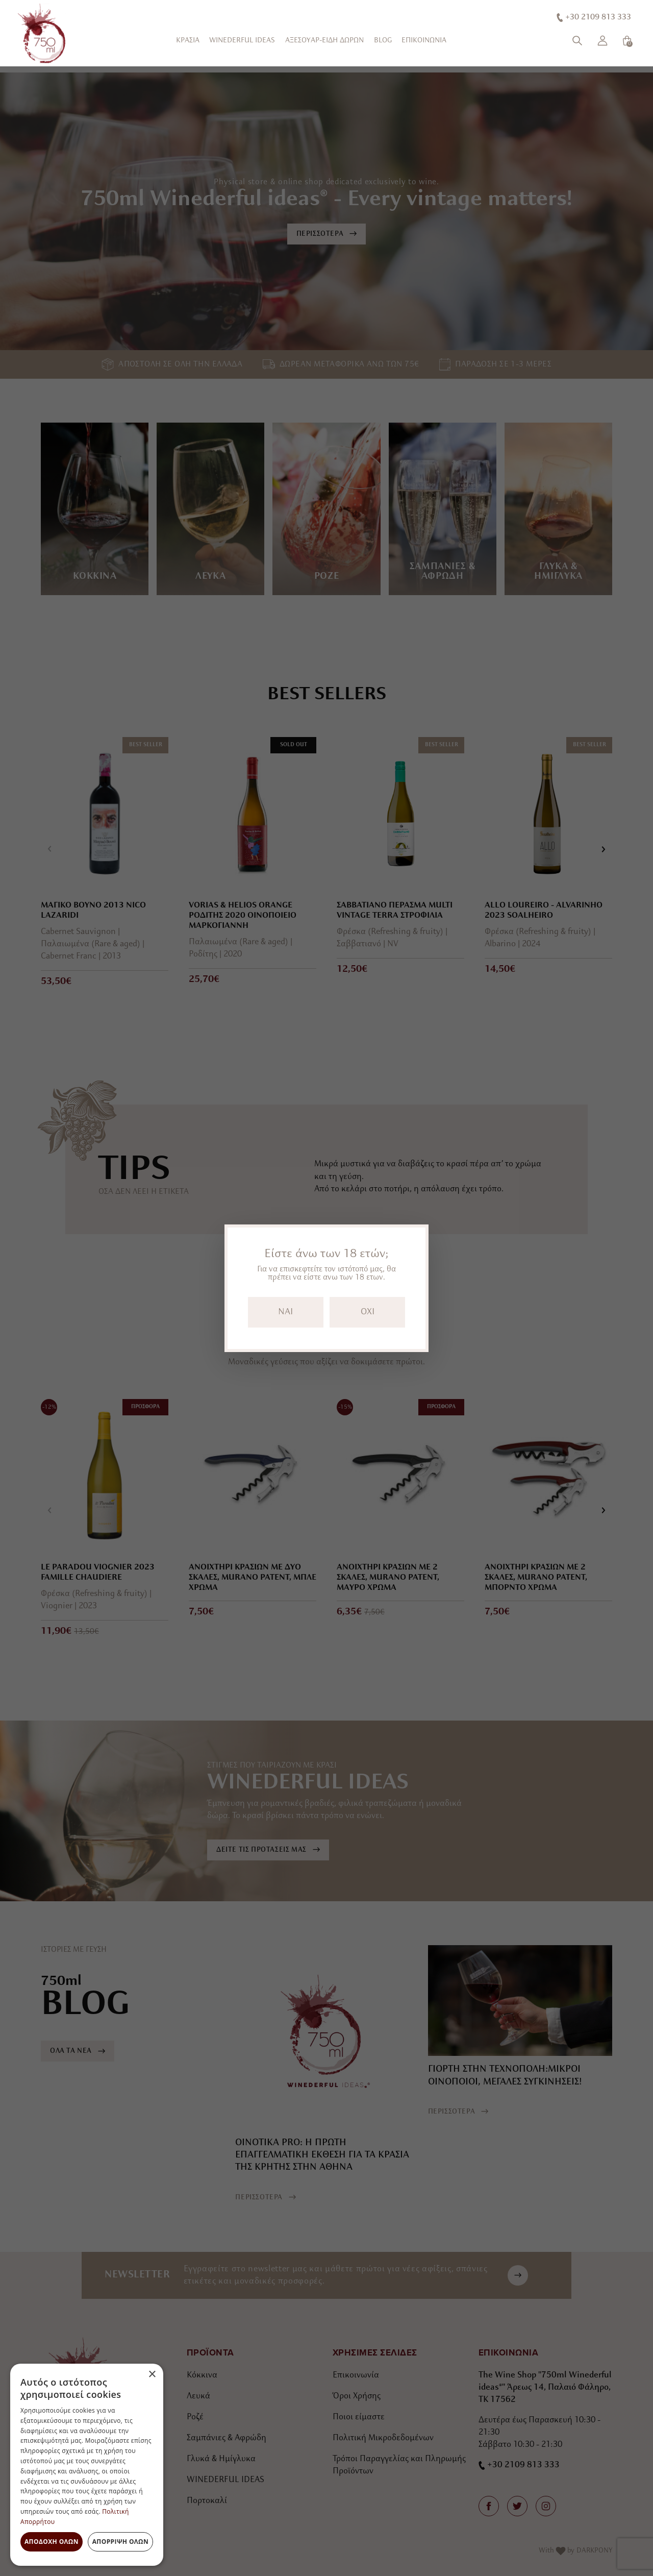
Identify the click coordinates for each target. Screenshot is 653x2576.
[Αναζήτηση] (577, 40)
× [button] (152, 2374)
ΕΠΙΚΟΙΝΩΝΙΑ (423, 40)
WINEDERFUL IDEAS (242, 40)
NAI (285, 1312)
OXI (367, 1312)
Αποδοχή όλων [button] (51, 2541)
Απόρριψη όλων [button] (120, 2541)
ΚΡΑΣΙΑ (187, 40)
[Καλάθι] (627, 40)
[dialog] (86, 2465)
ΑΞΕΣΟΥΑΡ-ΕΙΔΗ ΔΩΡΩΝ (324, 40)
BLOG (383, 40)
